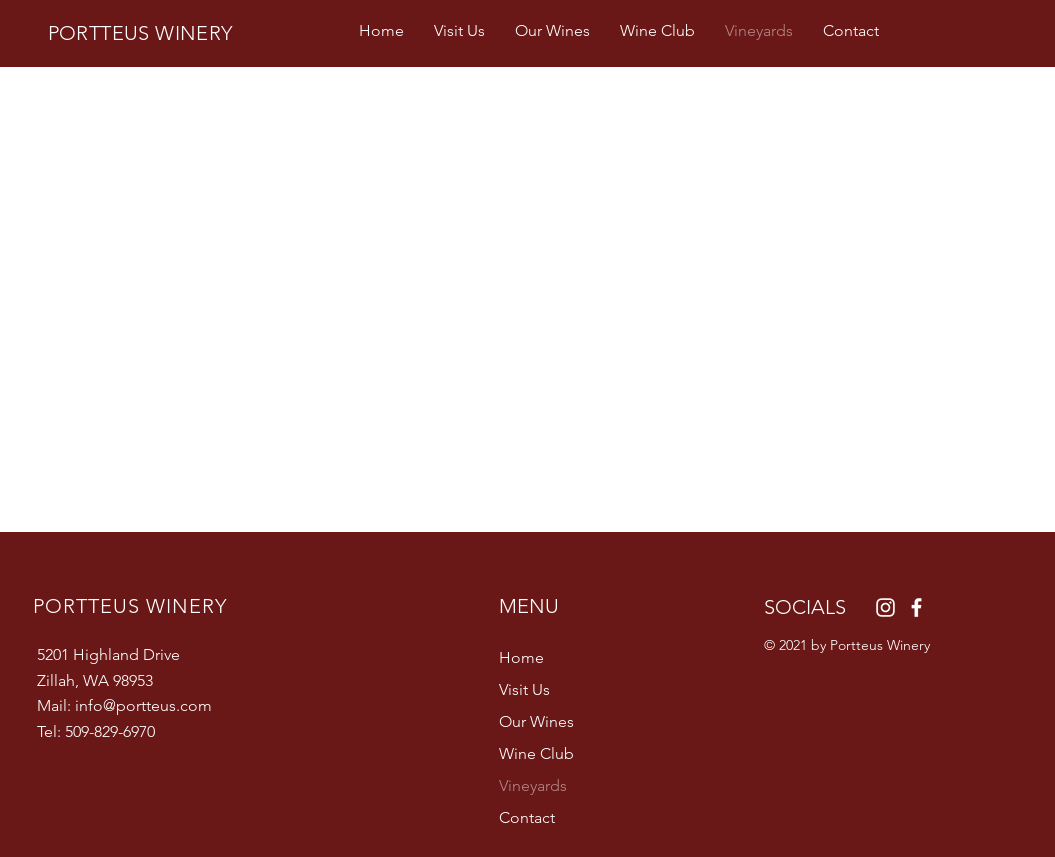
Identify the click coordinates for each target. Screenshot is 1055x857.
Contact (527, 817)
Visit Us (524, 689)
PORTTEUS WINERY (140, 33)
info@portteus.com (143, 705)
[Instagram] (885, 607)
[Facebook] (916, 607)
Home (521, 657)
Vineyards (533, 785)
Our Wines (536, 721)
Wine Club (536, 753)
